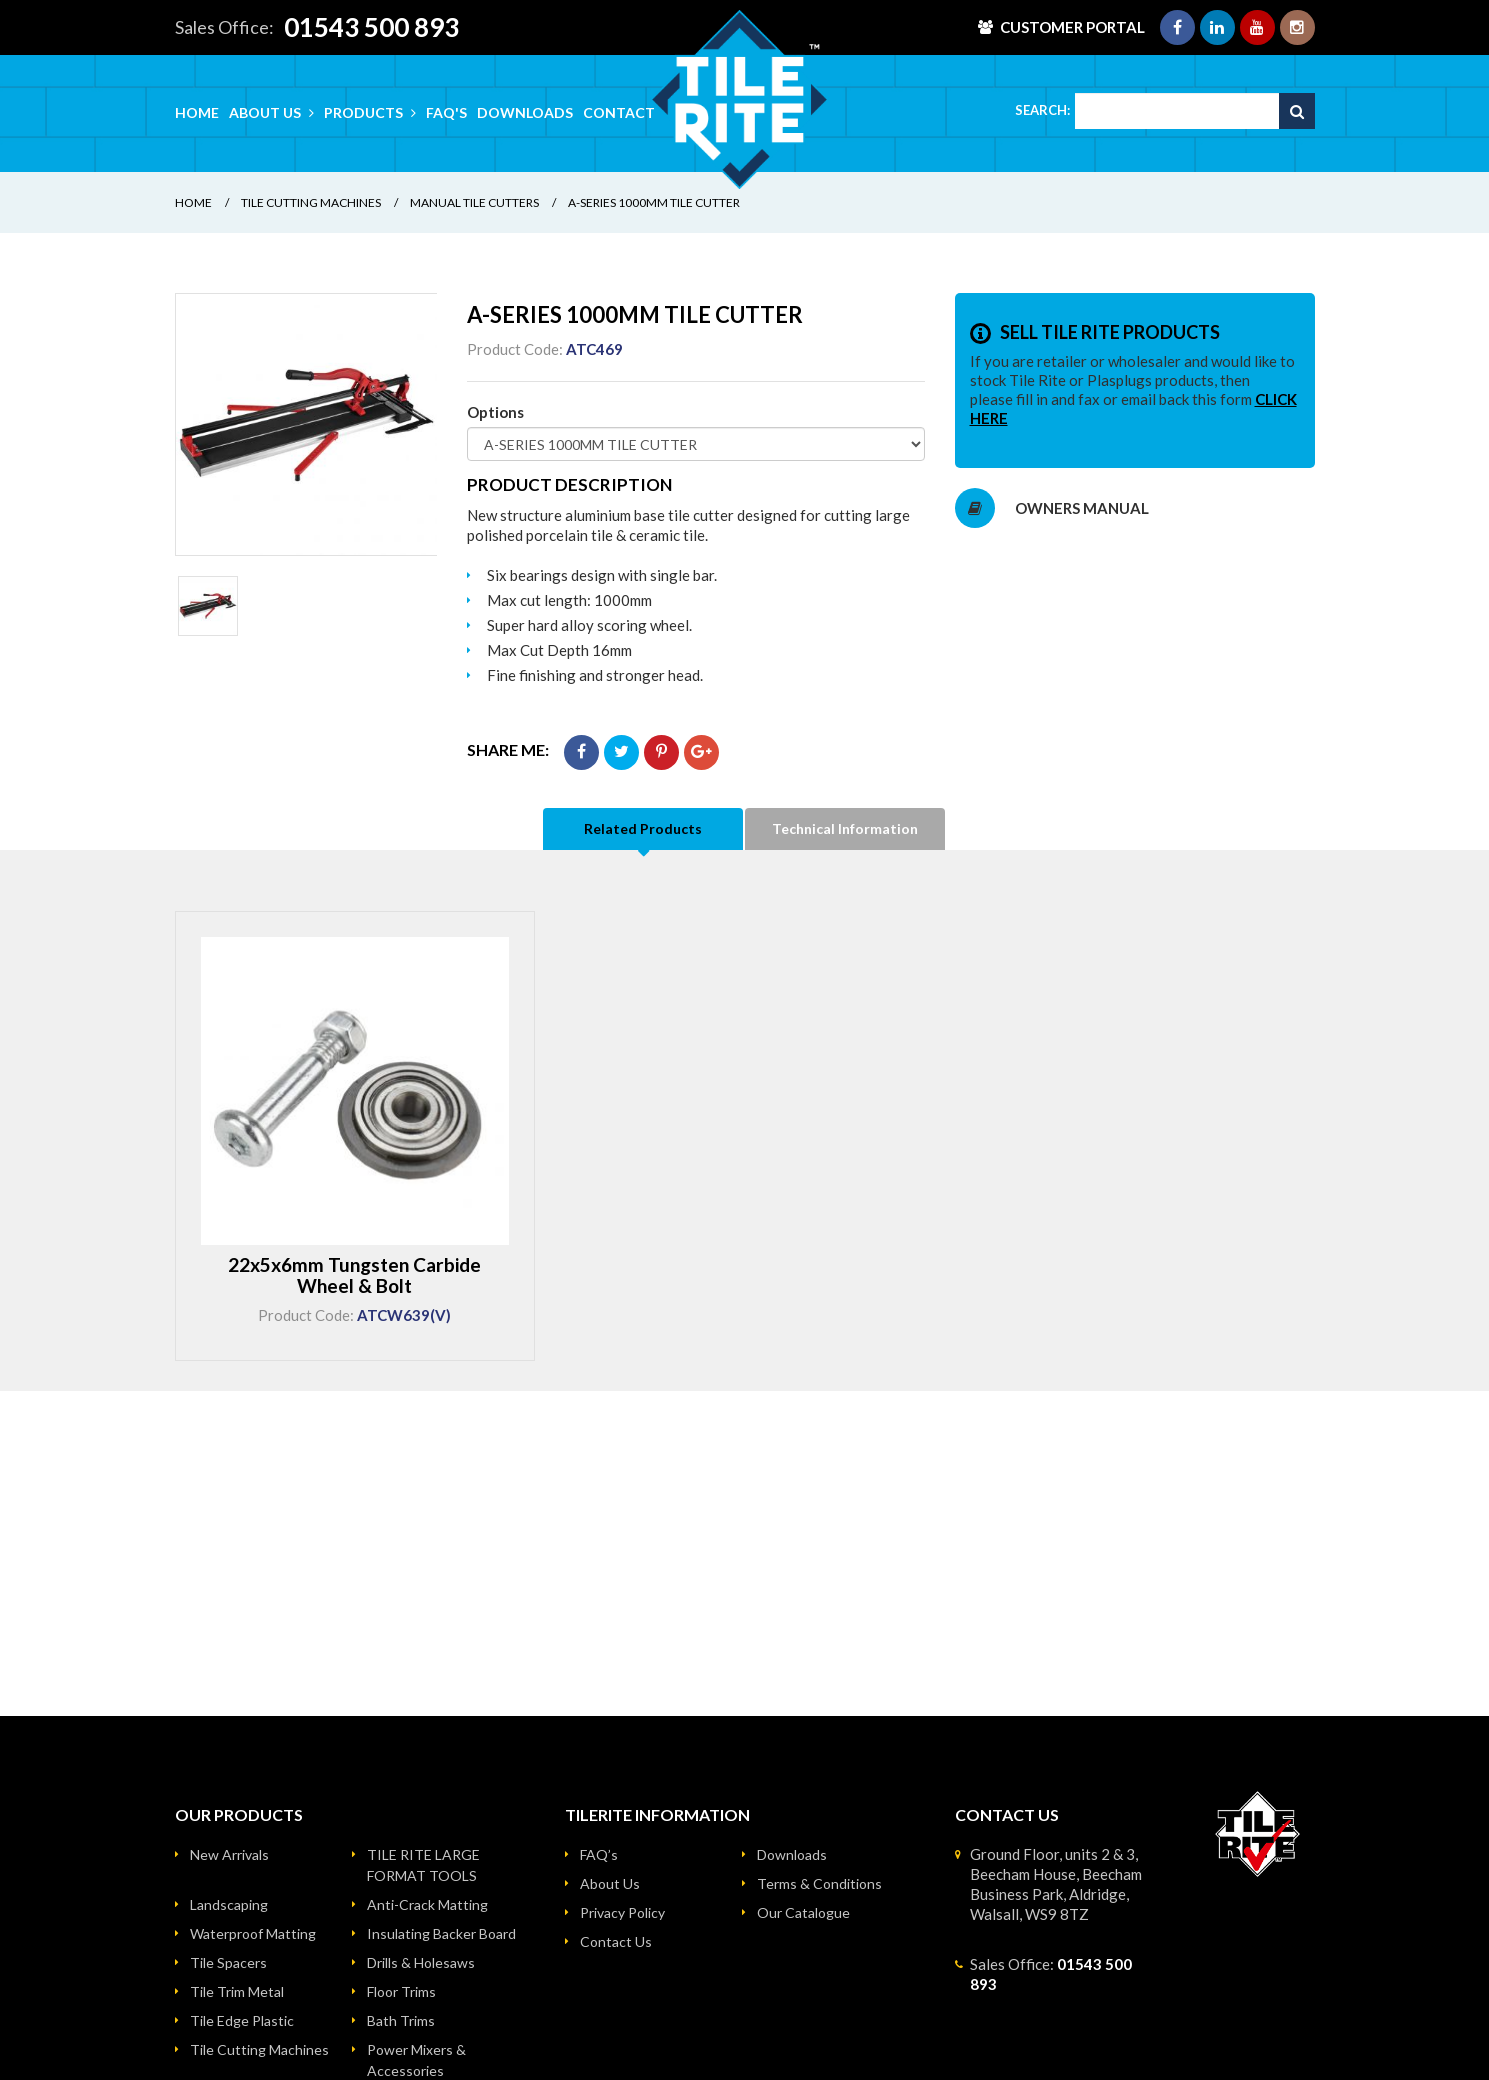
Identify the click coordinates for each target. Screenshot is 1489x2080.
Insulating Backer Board (441, 1933)
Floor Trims (401, 1991)
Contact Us (616, 1941)
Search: (1042, 110)
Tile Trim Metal (237, 1991)
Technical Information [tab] (845, 828)
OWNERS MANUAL (1052, 508)
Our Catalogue (803, 1912)
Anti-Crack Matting (427, 1904)
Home (197, 112)
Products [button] (370, 112)
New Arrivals (229, 1854)
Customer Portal (1072, 27)
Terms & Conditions (819, 1883)
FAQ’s (599, 1854)
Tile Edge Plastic (242, 2020)
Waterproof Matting (253, 1933)
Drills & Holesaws (421, 1962)
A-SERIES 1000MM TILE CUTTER (654, 202)
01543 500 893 (371, 27)
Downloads (525, 112)
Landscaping (229, 1904)
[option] (306, 424)
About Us (610, 1883)
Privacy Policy (622, 1912)
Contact (619, 112)
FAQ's (446, 112)
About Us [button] (271, 112)
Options (495, 412)
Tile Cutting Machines (311, 202)
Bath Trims (401, 2020)
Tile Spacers (228, 1962)
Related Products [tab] (643, 828)
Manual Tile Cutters (474, 202)
